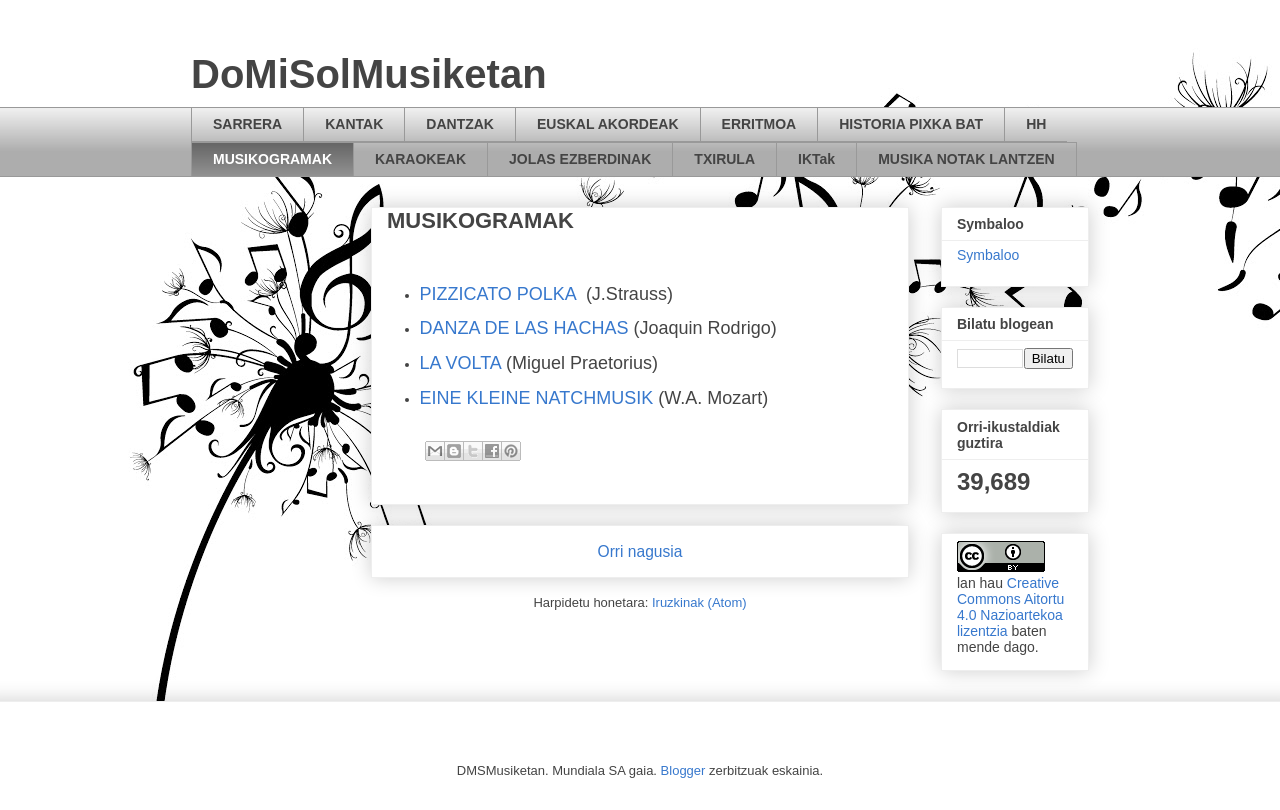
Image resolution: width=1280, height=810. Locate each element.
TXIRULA (724, 159)
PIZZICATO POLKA (498, 294)
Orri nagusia (640, 551)
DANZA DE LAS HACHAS (524, 328)
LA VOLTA (460, 363)
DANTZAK (460, 124)
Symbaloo (988, 255)
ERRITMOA (759, 124)
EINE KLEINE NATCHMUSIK (537, 398)
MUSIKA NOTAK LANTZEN (966, 159)
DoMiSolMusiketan (369, 74)
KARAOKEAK (420, 159)
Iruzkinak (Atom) (699, 602)
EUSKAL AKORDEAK (608, 124)
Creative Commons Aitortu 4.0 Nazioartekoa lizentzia (1010, 607)
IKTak (816, 159)
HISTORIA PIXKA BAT (911, 124)
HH (1036, 124)
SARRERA (247, 124)
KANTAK (354, 124)
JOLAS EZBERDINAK (580, 159)
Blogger (683, 770)
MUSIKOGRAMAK (272, 159)
